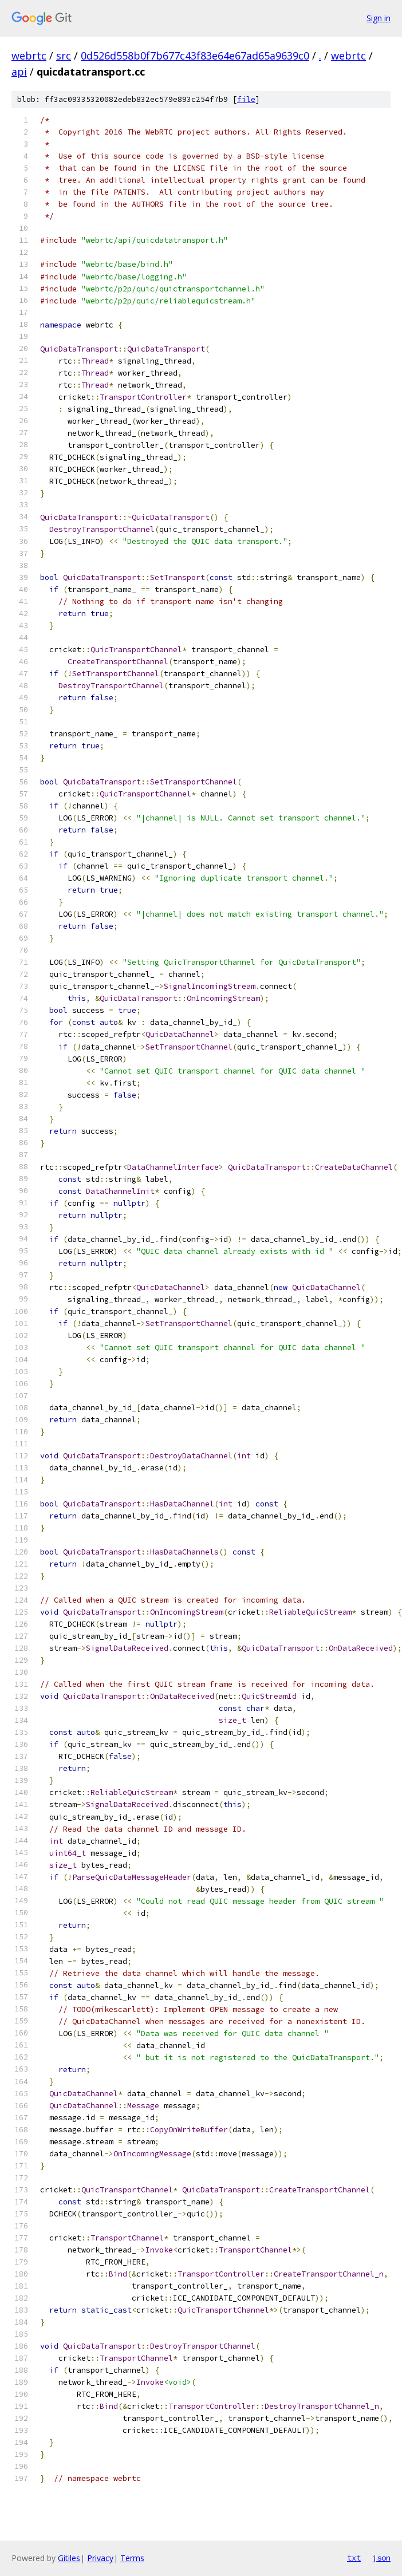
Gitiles (69, 2558)
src (63, 55)
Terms (132, 2558)
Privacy (100, 2558)
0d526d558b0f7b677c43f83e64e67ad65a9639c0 (195, 55)
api (19, 71)
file (246, 99)
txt (354, 2558)
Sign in (378, 18)
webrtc (28, 55)
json (381, 2558)
